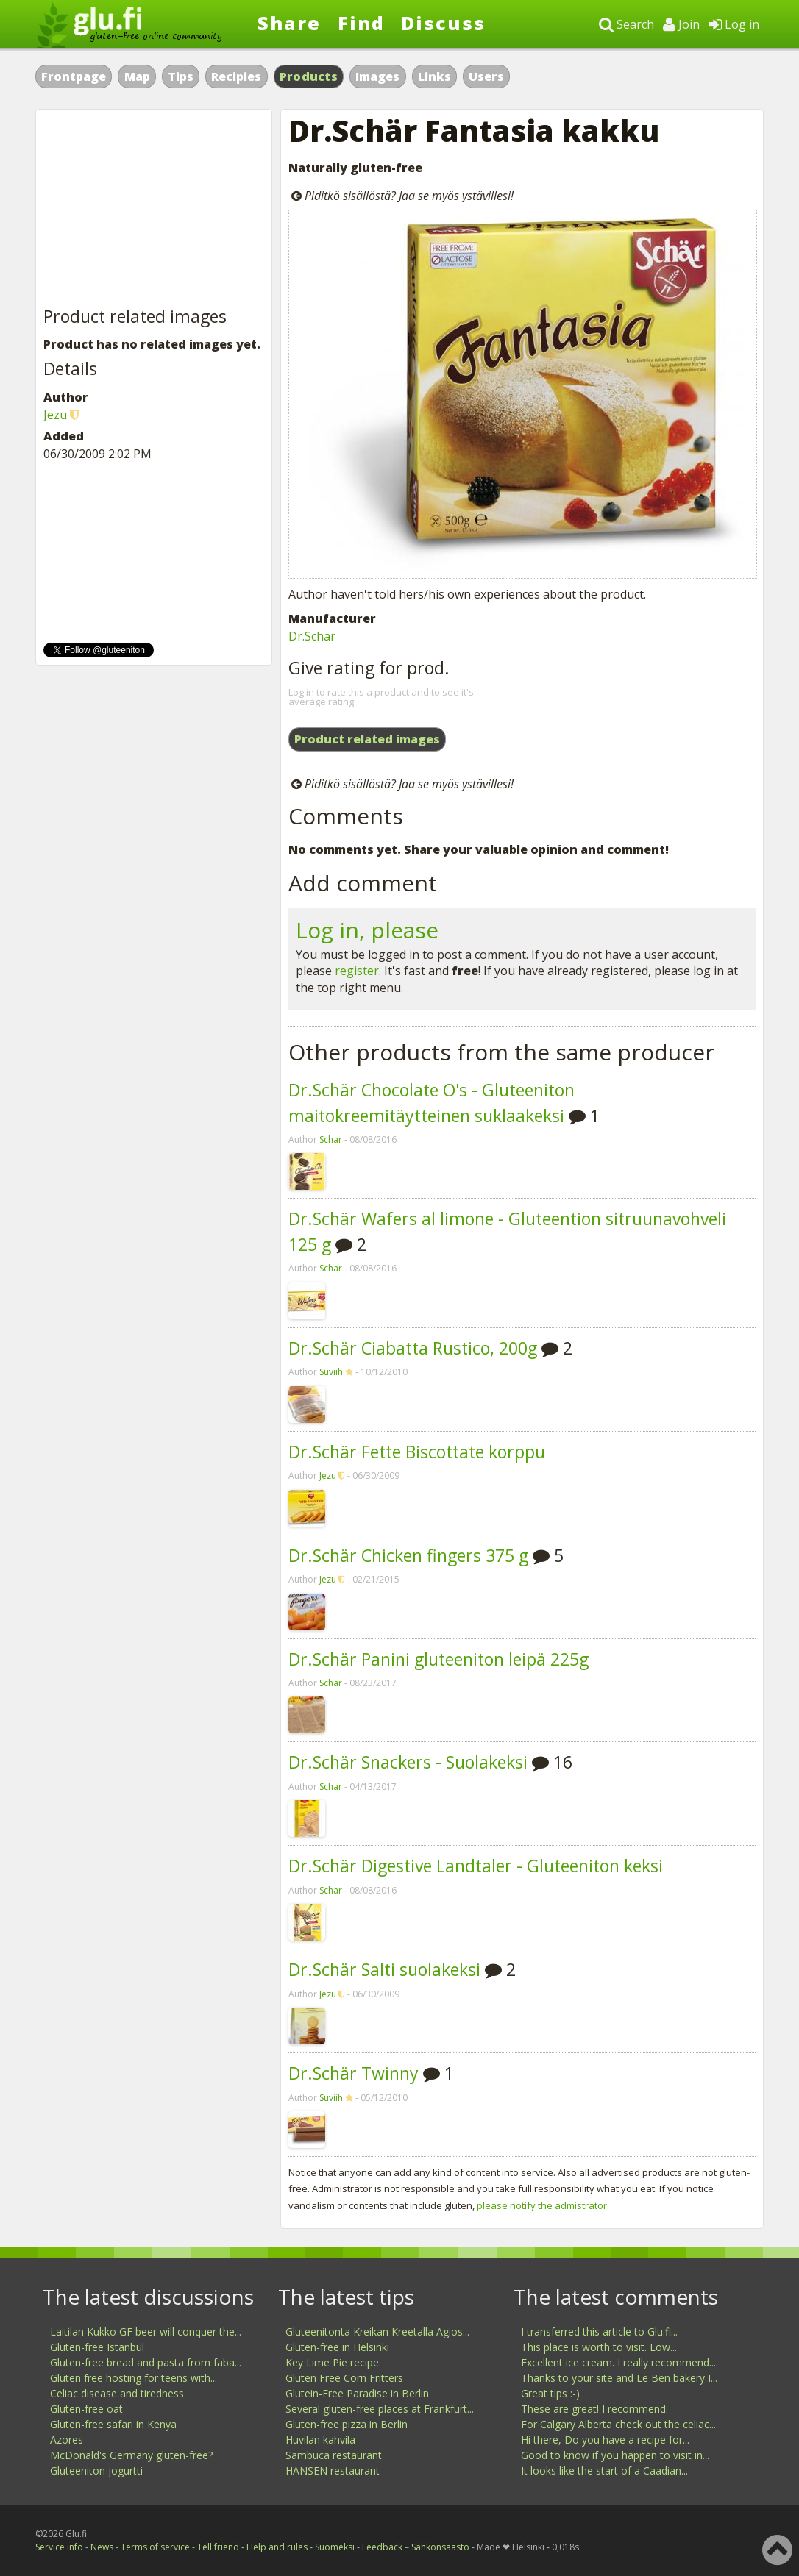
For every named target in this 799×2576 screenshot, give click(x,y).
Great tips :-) (550, 2393)
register (357, 971)
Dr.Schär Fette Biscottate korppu (416, 1451)
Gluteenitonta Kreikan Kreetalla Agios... (377, 2331)
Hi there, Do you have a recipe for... (605, 2440)
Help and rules (277, 2547)
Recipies (236, 76)
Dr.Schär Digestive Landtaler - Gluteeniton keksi (475, 1865)
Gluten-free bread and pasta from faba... (145, 2362)
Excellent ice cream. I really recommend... (618, 2362)
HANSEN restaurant (332, 2470)
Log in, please (367, 930)
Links (434, 76)
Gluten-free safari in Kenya (113, 2424)
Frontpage (73, 76)
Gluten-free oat (86, 2409)
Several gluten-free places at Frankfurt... (379, 2409)
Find (361, 22)
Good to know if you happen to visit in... (615, 2455)
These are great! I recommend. (594, 2409)
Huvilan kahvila (320, 2440)
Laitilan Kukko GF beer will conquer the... (145, 2331)
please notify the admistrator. (543, 2205)
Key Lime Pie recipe (332, 2362)
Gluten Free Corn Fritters (344, 2378)
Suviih (331, 1372)
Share (289, 22)
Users (486, 76)
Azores (66, 2440)
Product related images (367, 739)
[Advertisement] (153, 209)
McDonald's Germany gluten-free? (131, 2455)
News (101, 2547)
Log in (734, 24)
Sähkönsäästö (440, 2547)
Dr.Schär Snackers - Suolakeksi (408, 1762)
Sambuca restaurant (333, 2455)
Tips (180, 76)
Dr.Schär (311, 636)
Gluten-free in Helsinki (337, 2347)
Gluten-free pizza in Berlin (346, 2424)
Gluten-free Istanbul (97, 2347)
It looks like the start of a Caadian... (604, 2470)
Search (626, 24)
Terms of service (155, 2547)
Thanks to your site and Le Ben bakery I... (619, 2378)
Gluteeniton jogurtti (96, 2470)
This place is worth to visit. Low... (599, 2347)
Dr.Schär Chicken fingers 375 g (408, 1555)
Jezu (327, 1475)
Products (309, 76)
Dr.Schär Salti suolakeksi (384, 1969)
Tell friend (218, 2547)
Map (137, 76)
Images (377, 76)
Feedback (382, 2547)
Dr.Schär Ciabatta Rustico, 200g (412, 1348)
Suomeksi (335, 2547)
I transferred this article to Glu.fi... (599, 2331)
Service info (59, 2547)
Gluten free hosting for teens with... (133, 2378)
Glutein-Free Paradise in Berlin (357, 2393)
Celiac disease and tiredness (117, 2393)
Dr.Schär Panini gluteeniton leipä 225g (438, 1659)
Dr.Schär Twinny (353, 2073)
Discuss (443, 22)
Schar (330, 1139)
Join (681, 24)
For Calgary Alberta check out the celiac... (618, 2424)
